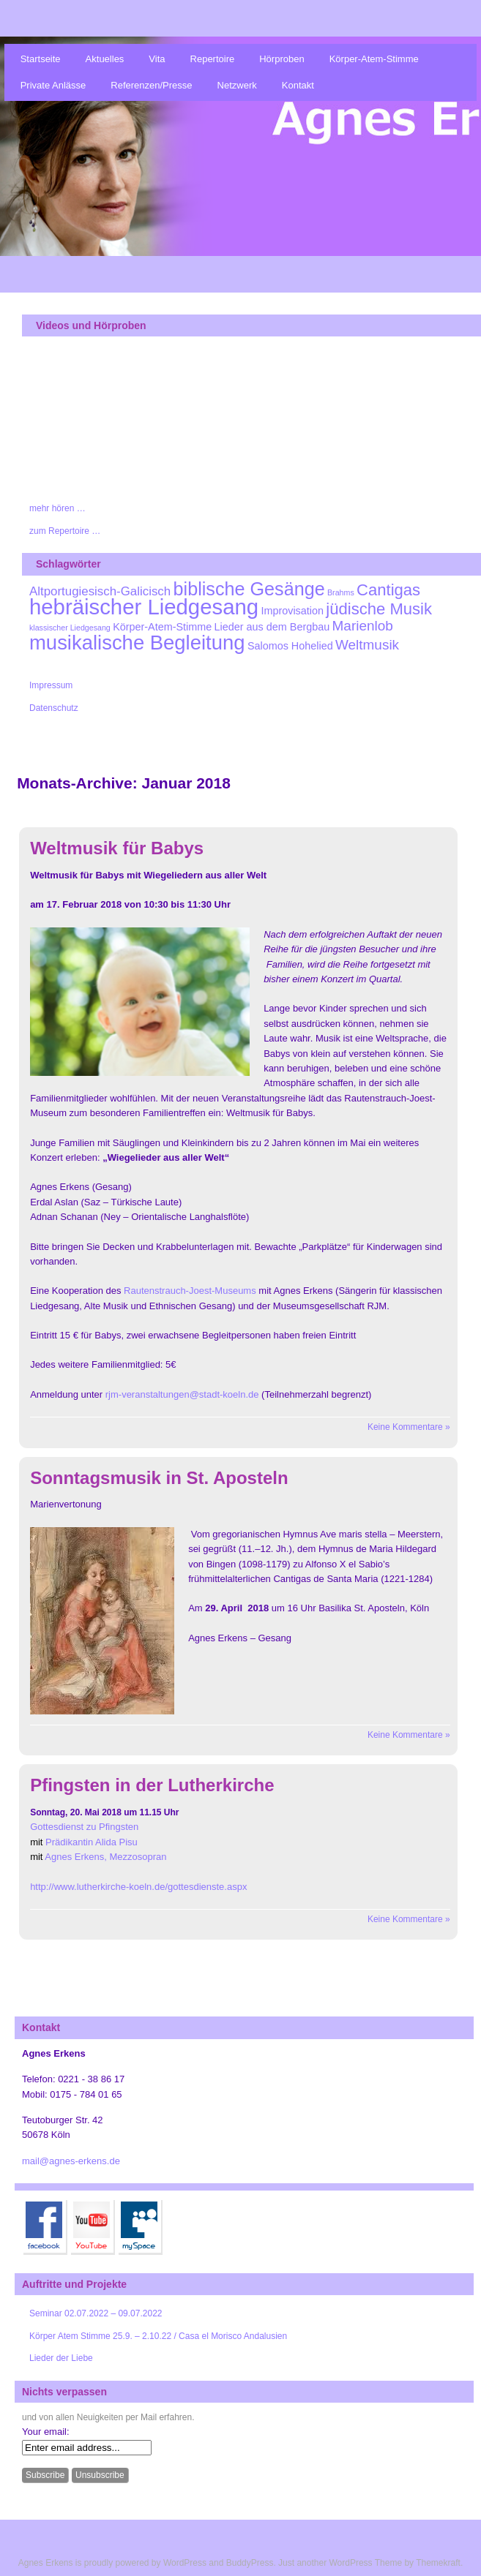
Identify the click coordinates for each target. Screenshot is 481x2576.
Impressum (50, 685)
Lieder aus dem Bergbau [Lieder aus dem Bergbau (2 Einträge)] (272, 627)
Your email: (46, 2431)
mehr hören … (57, 508)
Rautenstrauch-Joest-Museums (190, 1290)
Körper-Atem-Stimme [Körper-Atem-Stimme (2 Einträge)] (162, 627)
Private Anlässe (53, 85)
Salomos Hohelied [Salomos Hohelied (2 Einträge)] (290, 646)
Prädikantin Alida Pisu (91, 1842)
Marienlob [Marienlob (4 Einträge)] (362, 625)
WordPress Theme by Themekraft (394, 2563)
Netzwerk (237, 85)
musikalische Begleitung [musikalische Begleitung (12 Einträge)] (137, 642)
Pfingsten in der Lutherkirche (152, 1785)
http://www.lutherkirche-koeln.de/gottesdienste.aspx (138, 1886)
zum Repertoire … (64, 531)
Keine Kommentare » (409, 1427)
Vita (157, 58)
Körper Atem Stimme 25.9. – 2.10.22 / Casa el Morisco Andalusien (158, 2336)
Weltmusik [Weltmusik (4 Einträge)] (367, 644)
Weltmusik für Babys (117, 848)
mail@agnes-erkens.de (71, 2160)
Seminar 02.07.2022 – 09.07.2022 (95, 2313)
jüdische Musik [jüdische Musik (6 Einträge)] (379, 609)
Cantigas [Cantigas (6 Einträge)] (388, 590)
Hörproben (281, 58)
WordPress (184, 2563)
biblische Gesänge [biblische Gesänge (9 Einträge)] (249, 589)
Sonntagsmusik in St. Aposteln (159, 1478)
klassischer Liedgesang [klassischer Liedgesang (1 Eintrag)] (70, 627)
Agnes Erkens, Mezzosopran (105, 1856)
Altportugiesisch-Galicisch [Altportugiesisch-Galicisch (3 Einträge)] (100, 591)
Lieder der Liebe (61, 2358)
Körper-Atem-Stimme (374, 58)
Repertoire (212, 58)
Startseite (40, 58)
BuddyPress (250, 2563)
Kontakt (298, 85)
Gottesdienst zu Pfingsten (84, 1826)
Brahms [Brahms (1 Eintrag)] (340, 592)
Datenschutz (53, 708)
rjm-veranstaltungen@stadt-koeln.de (182, 1394)
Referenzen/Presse (151, 85)
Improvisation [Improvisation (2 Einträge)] (292, 611)
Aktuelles (105, 58)
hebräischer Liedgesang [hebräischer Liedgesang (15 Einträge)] (143, 607)
